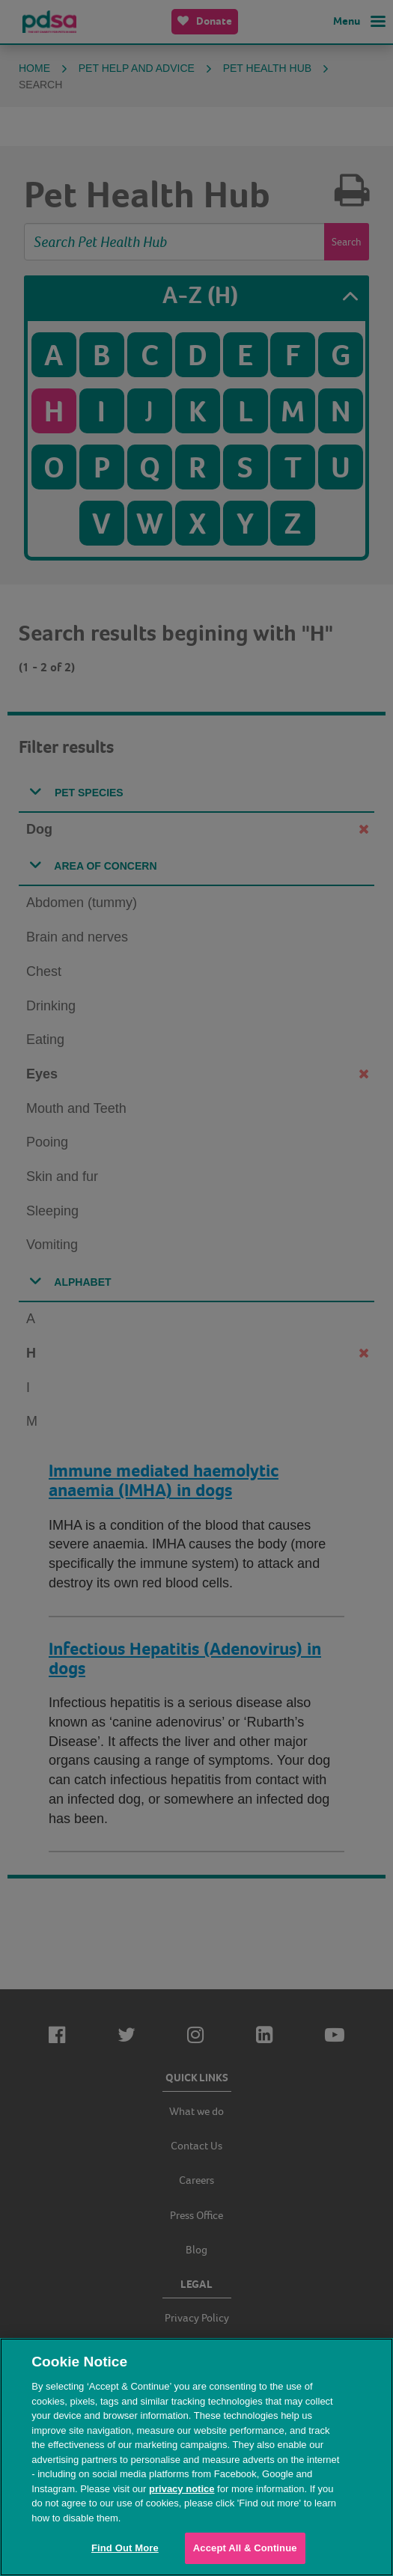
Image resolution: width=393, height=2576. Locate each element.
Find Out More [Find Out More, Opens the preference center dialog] (125, 2548)
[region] (196, 2457)
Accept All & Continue (245, 2548)
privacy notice (181, 2488)
